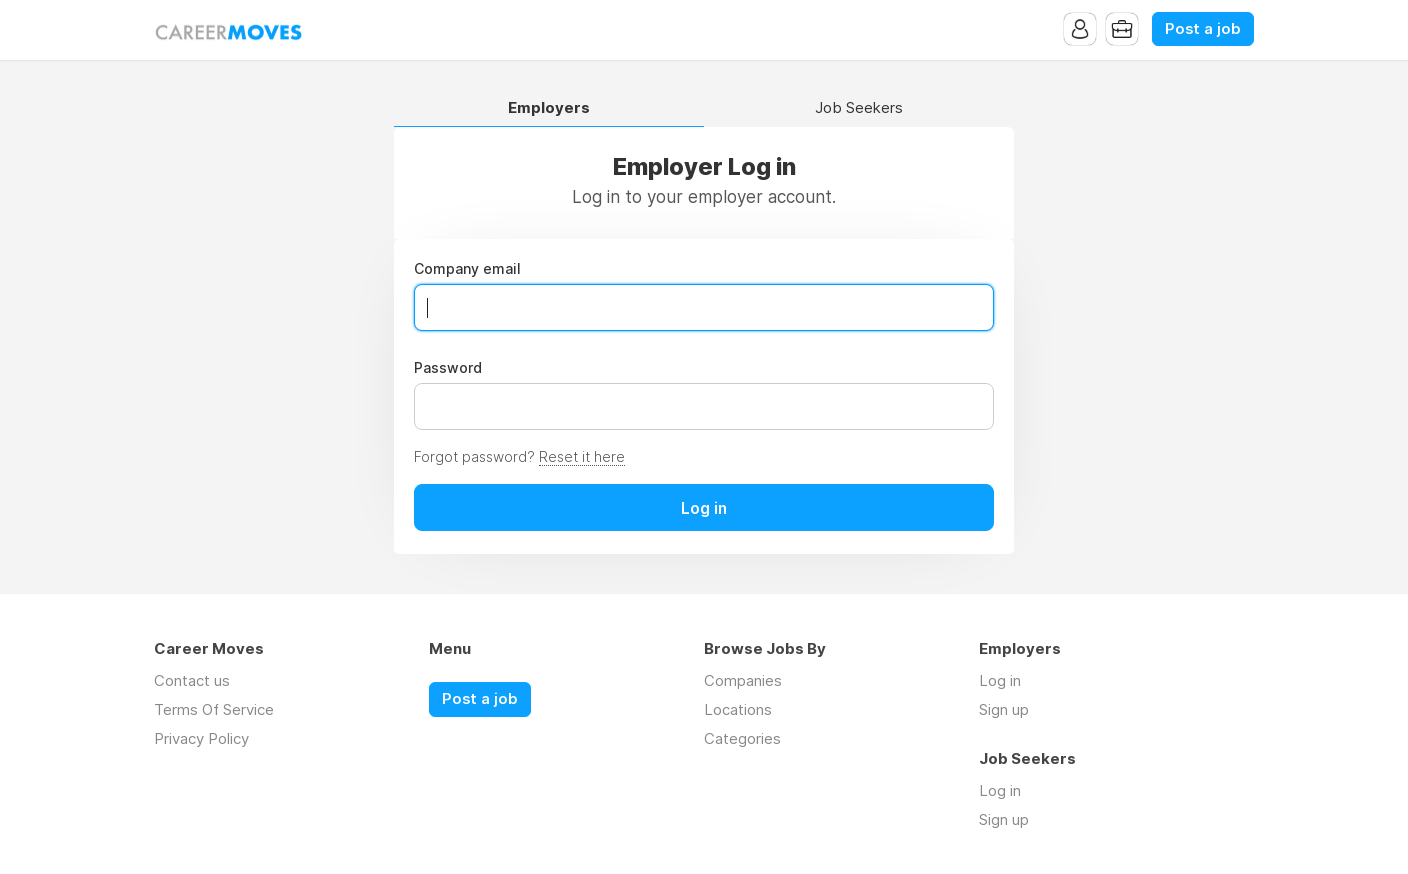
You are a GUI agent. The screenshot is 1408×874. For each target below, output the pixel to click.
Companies (743, 680)
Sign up (1004, 709)
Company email (467, 269)
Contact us (192, 680)
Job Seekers (859, 108)
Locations (738, 709)
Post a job (1203, 29)
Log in (1000, 680)
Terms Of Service (214, 709)
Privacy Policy (201, 738)
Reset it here (582, 456)
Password (448, 368)
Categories (742, 738)
